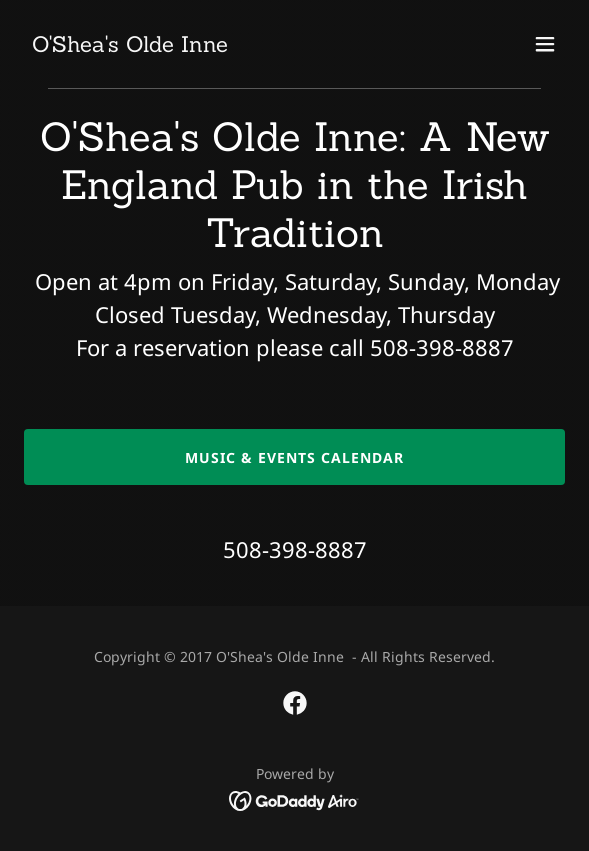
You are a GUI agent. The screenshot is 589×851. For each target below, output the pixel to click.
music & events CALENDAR (294, 457)
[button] (545, 44)
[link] (130, 46)
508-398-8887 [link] (295, 549)
